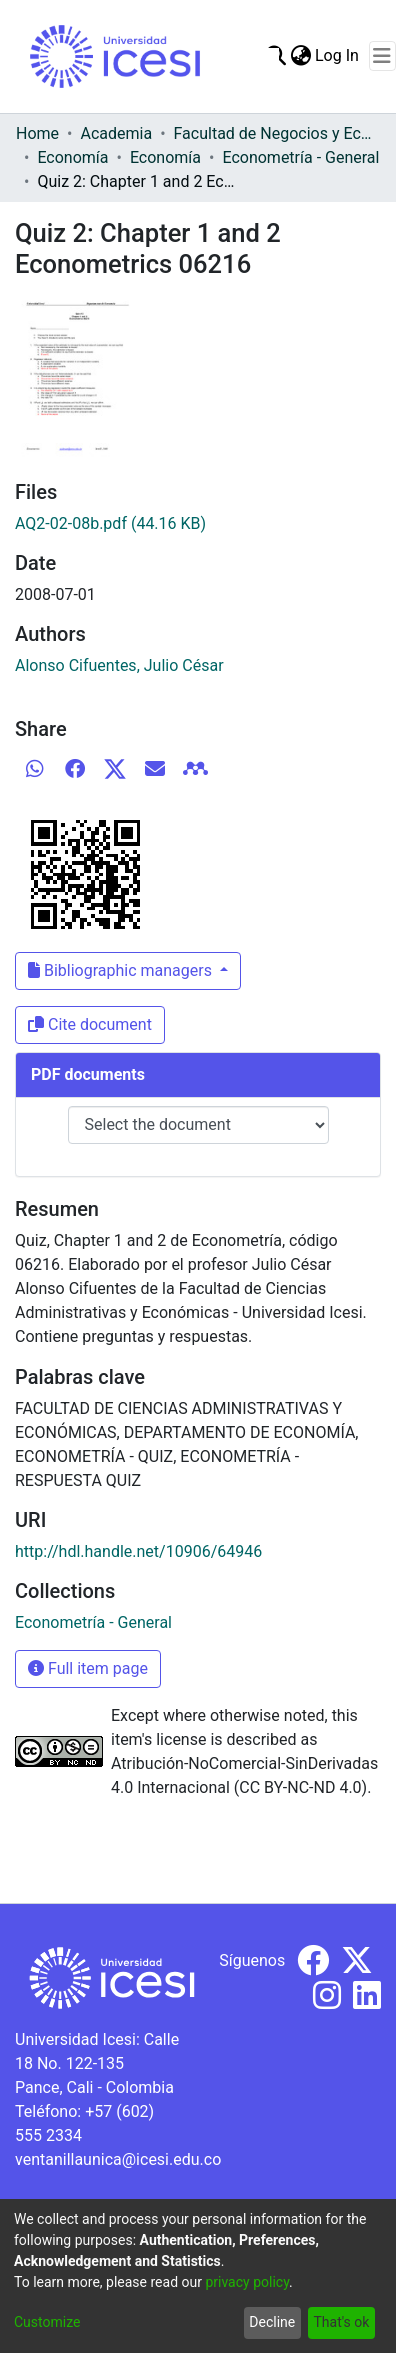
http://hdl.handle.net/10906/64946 (138, 1551)
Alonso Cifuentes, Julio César (119, 665)
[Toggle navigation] (382, 56)
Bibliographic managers (122, 970)
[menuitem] (300, 56)
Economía (72, 157)
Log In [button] (338, 55)
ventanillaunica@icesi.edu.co (118, 2159)
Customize (47, 2322)
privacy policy (247, 2282)
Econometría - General (300, 157)
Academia (116, 133)
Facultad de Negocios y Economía (274, 133)
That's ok (341, 2322)
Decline (272, 2322)
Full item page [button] (88, 1668)
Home (37, 133)
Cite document (90, 1024)
